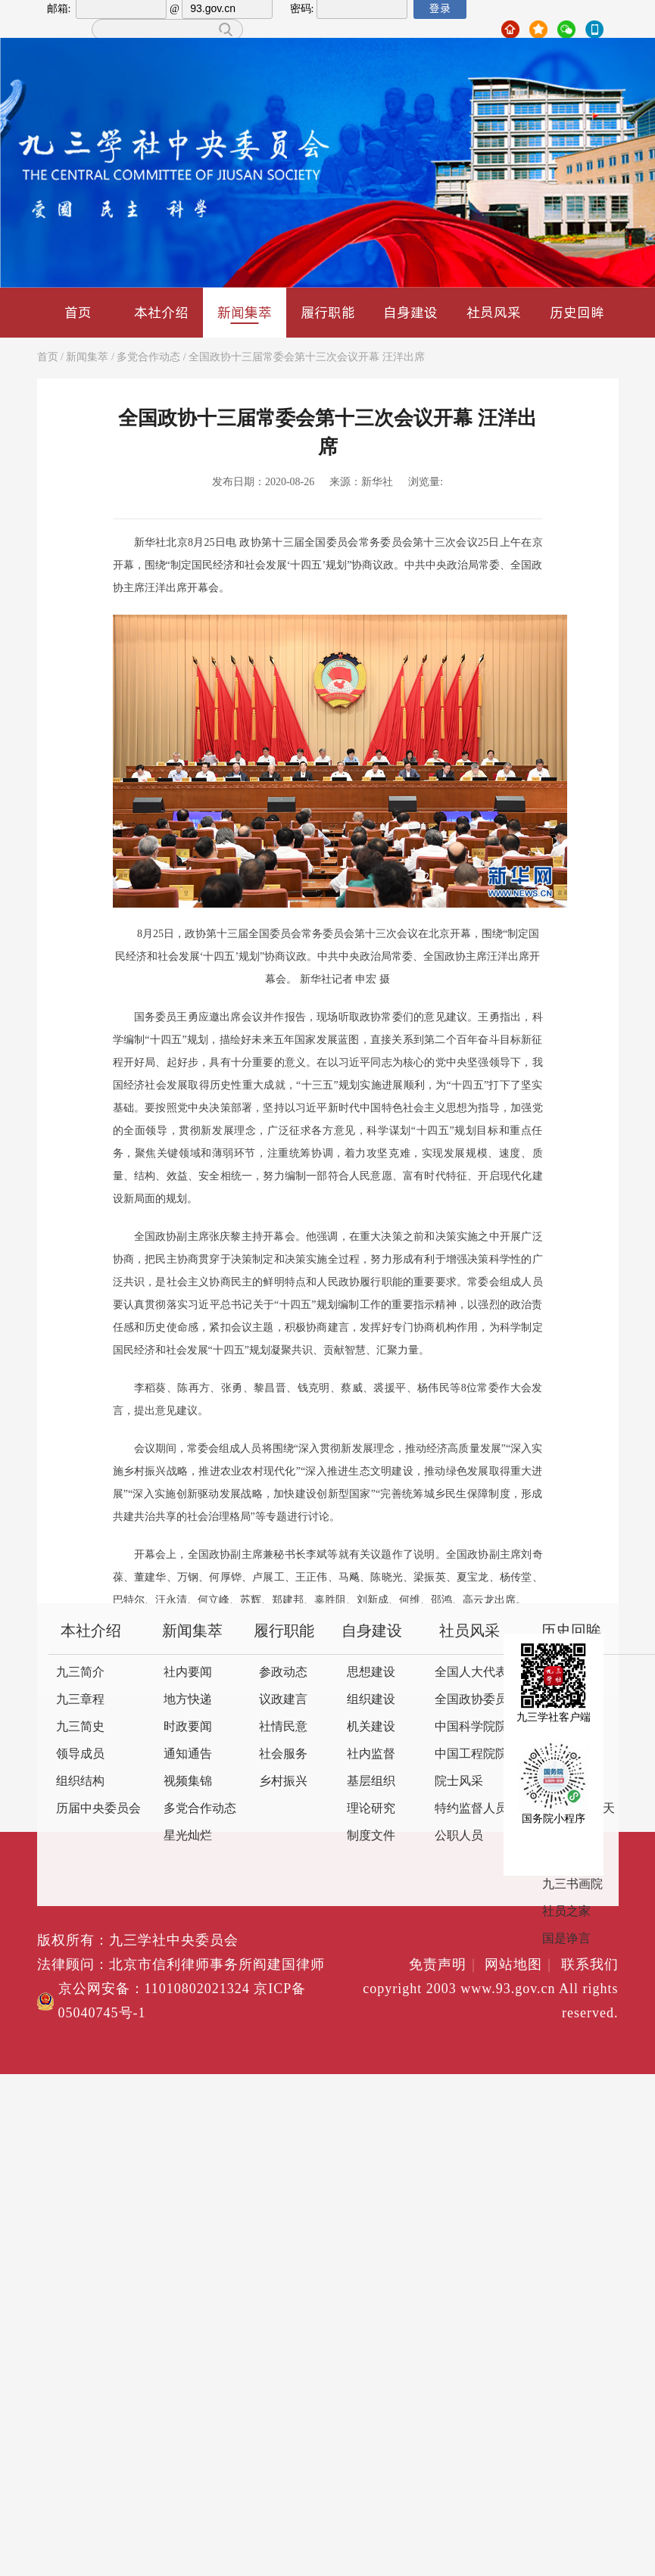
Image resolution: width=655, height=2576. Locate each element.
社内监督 (371, 1754)
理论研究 (371, 1808)
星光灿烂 (188, 1836)
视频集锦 (188, 1781)
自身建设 (410, 312)
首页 (78, 312)
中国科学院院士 (477, 1727)
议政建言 (283, 1699)
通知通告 (188, 1754)
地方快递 (188, 1699)
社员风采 (493, 312)
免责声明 (445, 1965)
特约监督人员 (471, 1808)
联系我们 (590, 1965)
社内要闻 (188, 1672)
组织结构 (80, 1781)
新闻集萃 (244, 313)
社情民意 (283, 1727)
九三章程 (80, 1699)
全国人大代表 (471, 1672)
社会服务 (283, 1754)
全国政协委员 (471, 1699)
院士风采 (459, 1781)
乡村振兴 (283, 1781)
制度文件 (371, 1836)
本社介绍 (161, 312)
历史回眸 (577, 312)
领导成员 (80, 1754)
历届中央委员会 (98, 1808)
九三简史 (80, 1727)
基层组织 (371, 1781)
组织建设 (371, 1699)
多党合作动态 (148, 357)
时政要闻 (188, 1727)
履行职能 (328, 312)
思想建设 (371, 1672)
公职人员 (459, 1836)
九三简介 (80, 1672)
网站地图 (521, 1965)
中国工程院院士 (477, 1754)
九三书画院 (572, 1884)
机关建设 (371, 1727)
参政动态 (283, 1672)
